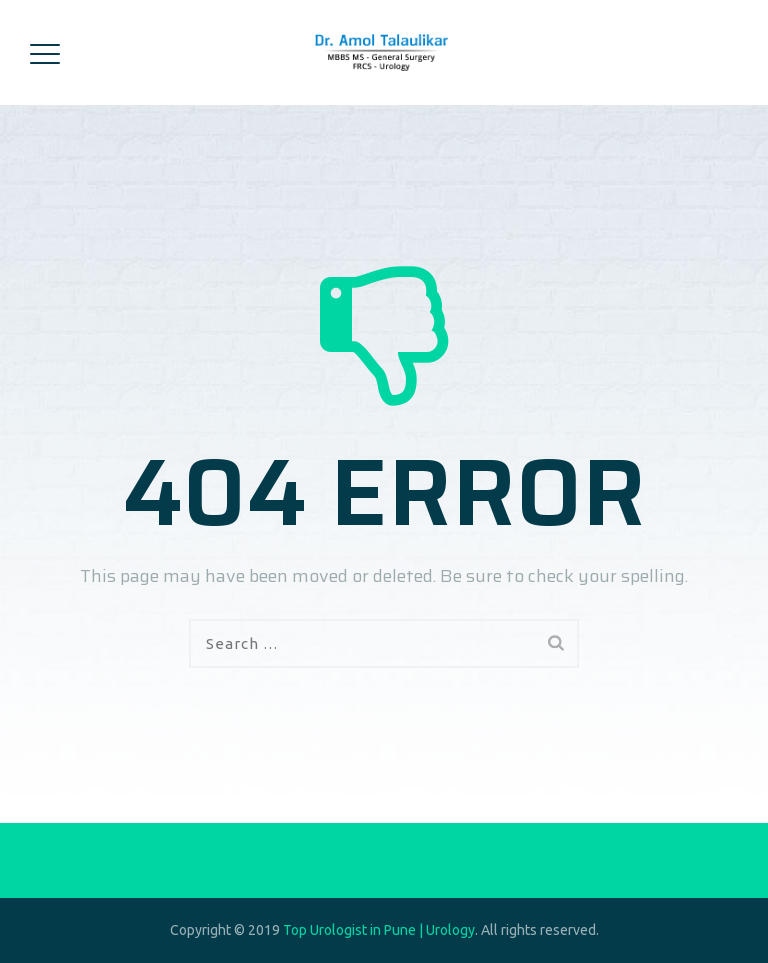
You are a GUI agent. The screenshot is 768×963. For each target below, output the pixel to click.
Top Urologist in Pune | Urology (379, 930)
